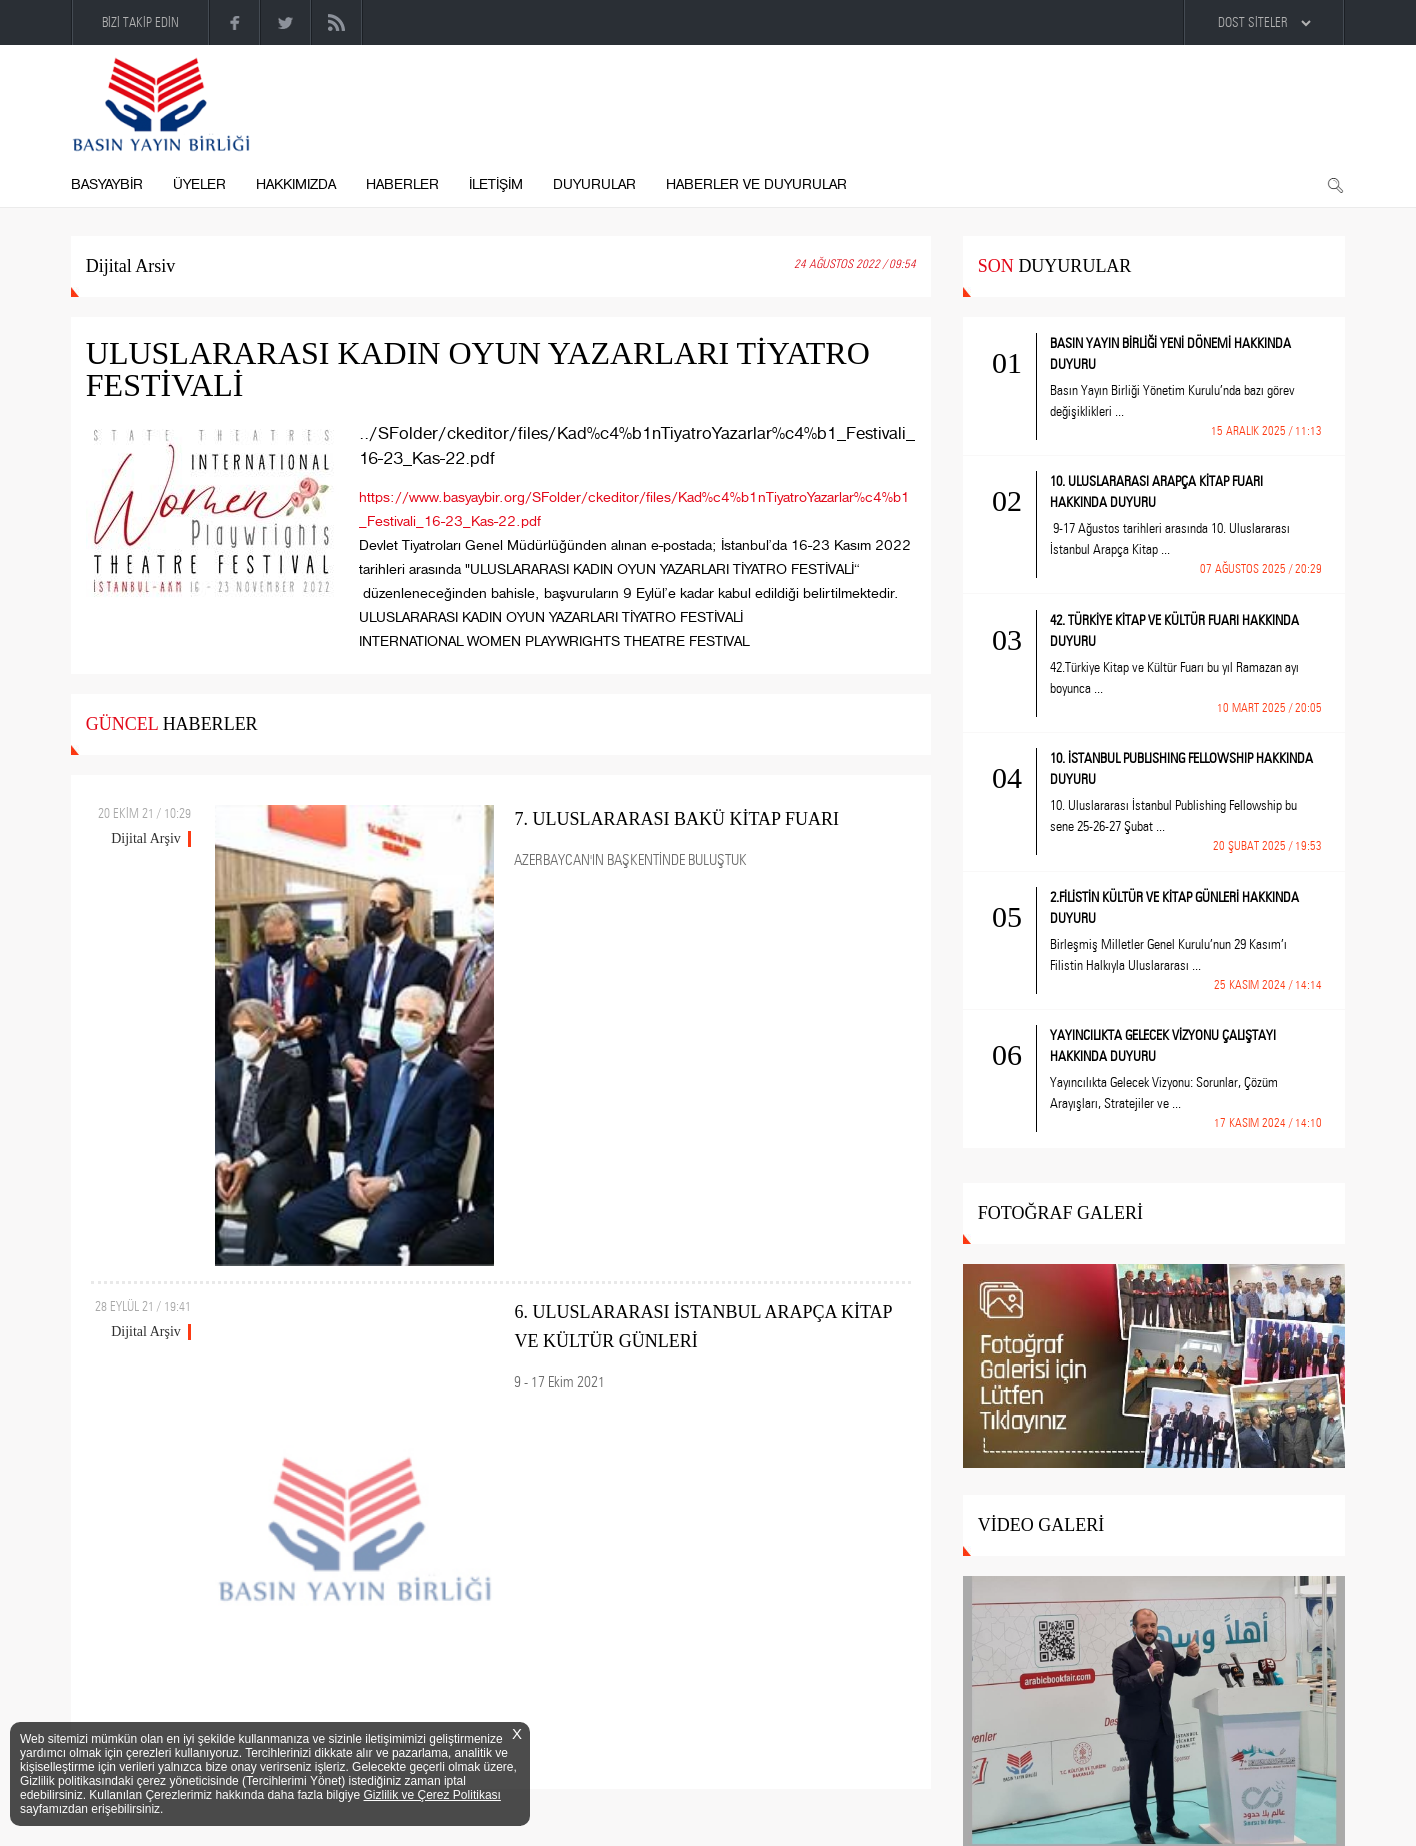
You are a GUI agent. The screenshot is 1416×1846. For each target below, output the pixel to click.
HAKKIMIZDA (296, 184)
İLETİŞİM (496, 184)
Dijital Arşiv (146, 838)
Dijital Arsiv (131, 266)
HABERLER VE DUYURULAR (756, 184)
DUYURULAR (594, 184)
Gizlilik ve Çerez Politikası (432, 1795)
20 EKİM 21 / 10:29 (144, 813)
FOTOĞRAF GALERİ (1060, 1213)
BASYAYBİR (107, 184)
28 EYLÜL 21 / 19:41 (143, 1306)
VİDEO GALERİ (1041, 1525)
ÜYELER (199, 184)
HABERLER (402, 184)
